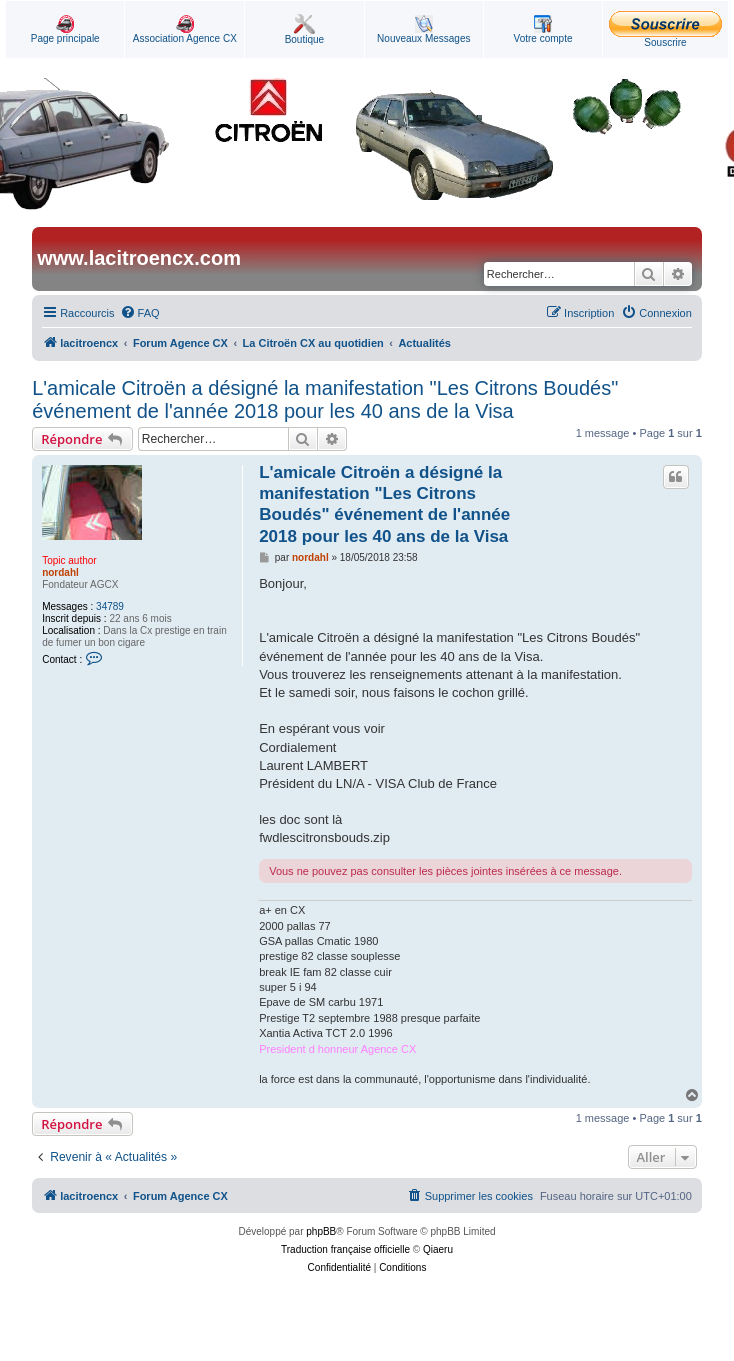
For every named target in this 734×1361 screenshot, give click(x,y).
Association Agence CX (185, 29)
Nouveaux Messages (423, 29)
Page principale (65, 29)
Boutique (304, 29)
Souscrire (665, 29)
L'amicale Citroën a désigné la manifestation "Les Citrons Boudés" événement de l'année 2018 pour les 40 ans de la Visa (325, 399)
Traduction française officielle (345, 1249)
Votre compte (543, 29)
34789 (110, 606)
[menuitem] (140, 313)
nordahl (60, 572)
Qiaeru (438, 1249)
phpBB (321, 1231)
